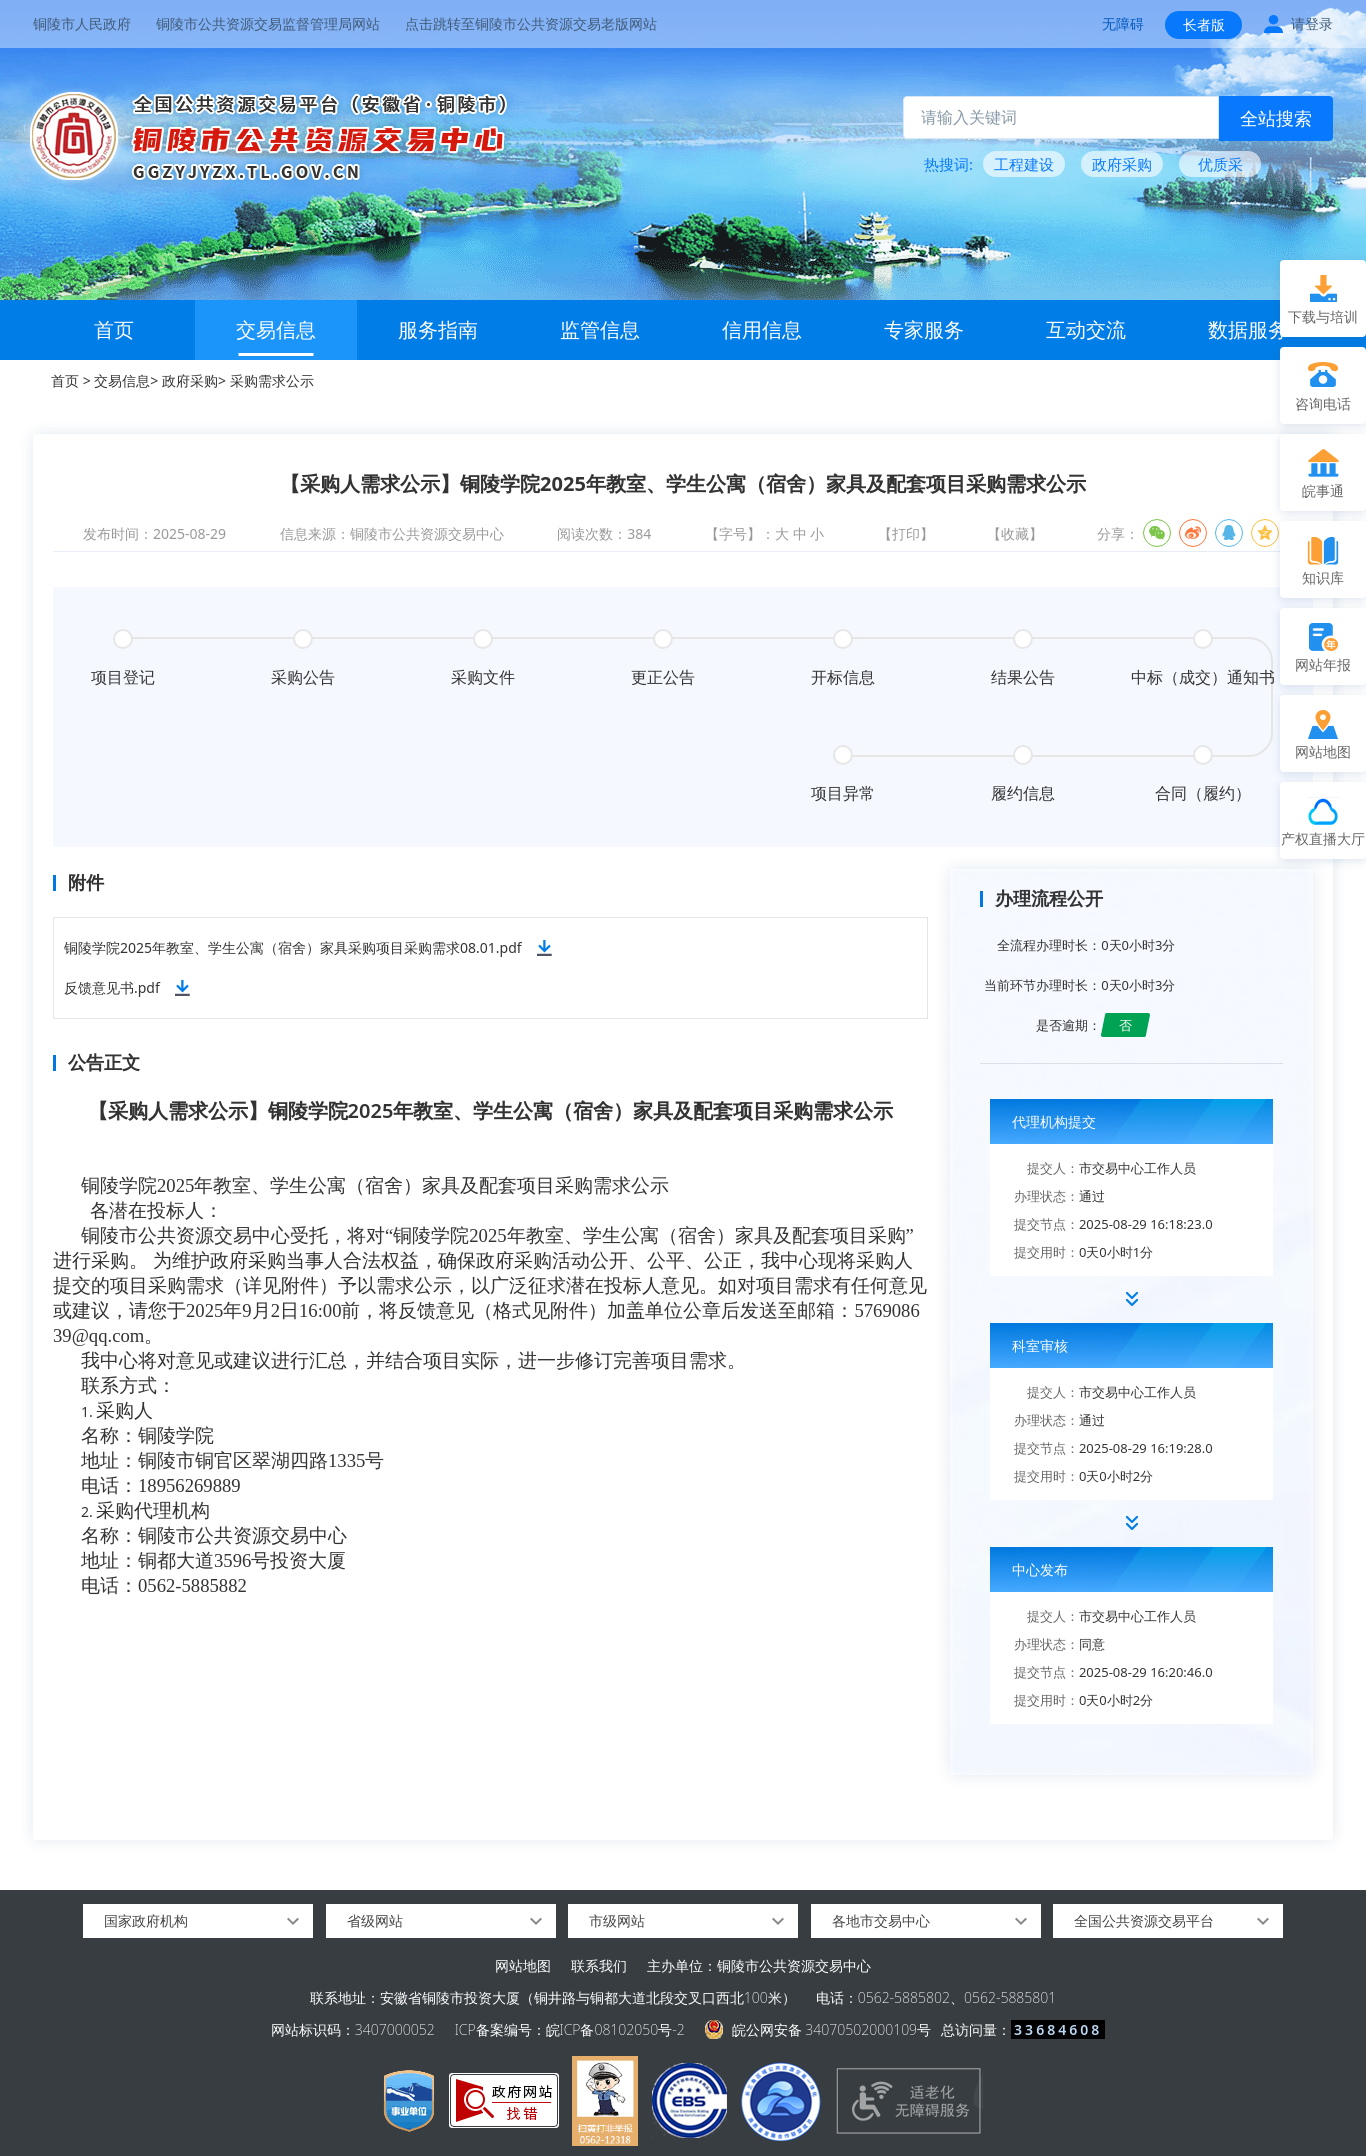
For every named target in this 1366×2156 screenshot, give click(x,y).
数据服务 (1248, 329)
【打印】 (906, 533)
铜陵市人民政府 (82, 23)
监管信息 (600, 329)
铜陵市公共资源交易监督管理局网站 (268, 23)
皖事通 (1323, 490)
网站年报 (1323, 664)
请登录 (1312, 23)
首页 (114, 329)
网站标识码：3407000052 (353, 2029)
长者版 (1204, 24)
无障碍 (1123, 23)
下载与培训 (1323, 316)
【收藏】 (1015, 533)
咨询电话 (1323, 403)
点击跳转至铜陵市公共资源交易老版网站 (531, 23)
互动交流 (1086, 329)
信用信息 (762, 329)
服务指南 (438, 329)
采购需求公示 (272, 380)
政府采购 (190, 380)
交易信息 (276, 329)
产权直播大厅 (1323, 838)
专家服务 (924, 329)
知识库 (1323, 577)
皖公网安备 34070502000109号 (831, 2029)
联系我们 (599, 1965)
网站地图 (523, 1965)
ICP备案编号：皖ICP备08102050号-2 (570, 2029)
